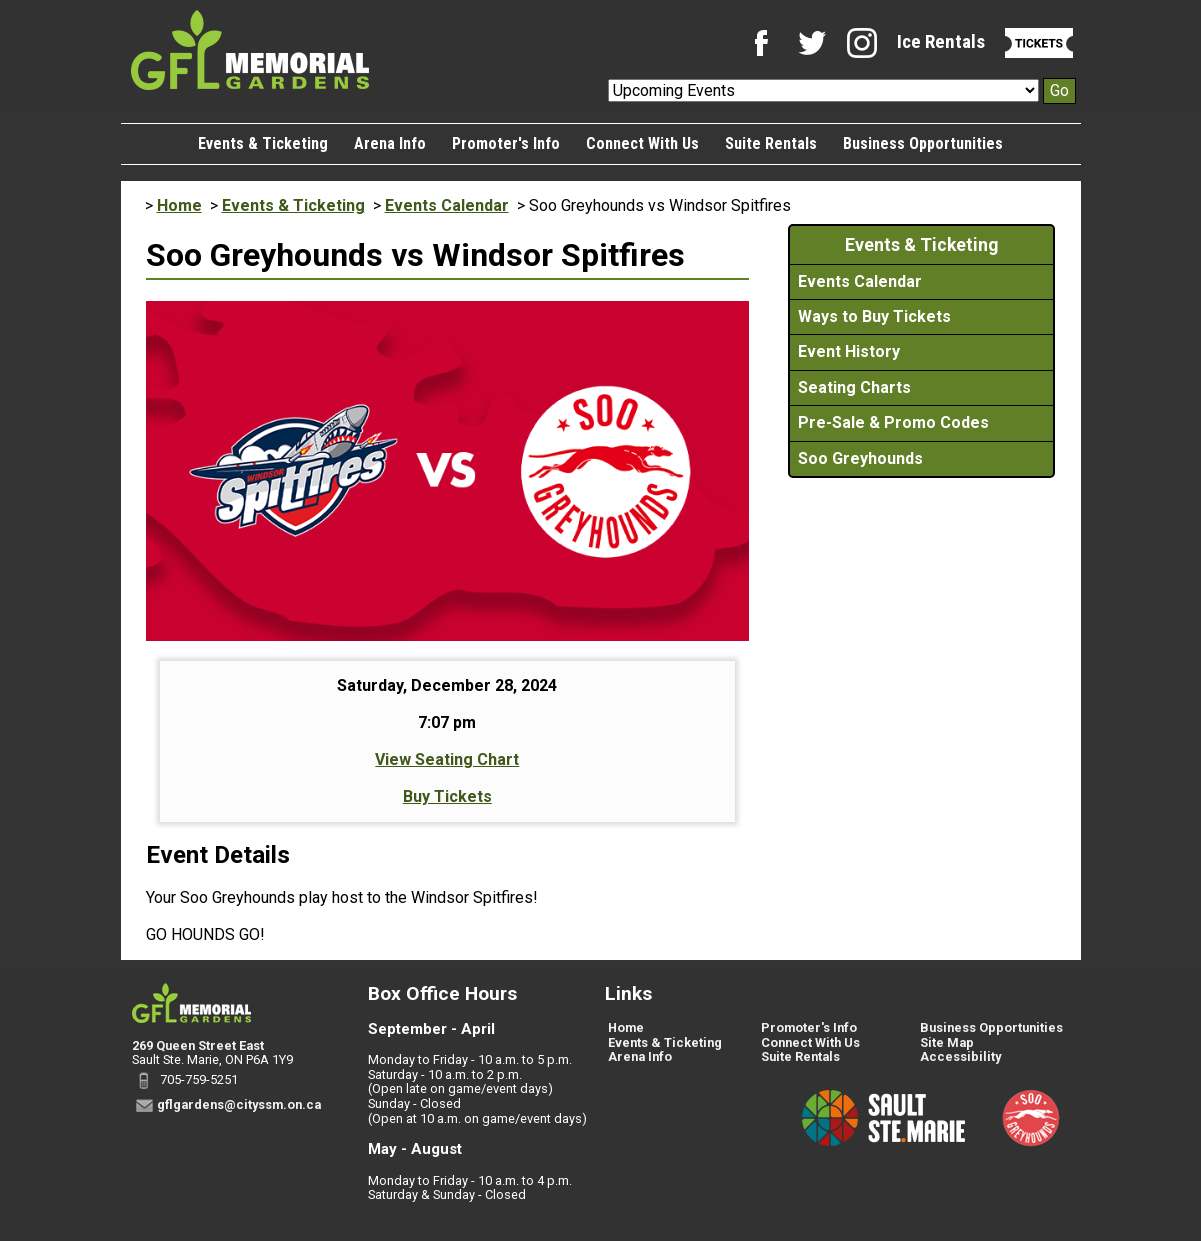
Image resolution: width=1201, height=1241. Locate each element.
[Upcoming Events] (823, 90)
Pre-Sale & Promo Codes (893, 422)
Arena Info (390, 143)
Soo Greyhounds (860, 458)
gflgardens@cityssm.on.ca (239, 1104)
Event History (849, 351)
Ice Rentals (941, 41)
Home (179, 205)
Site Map (947, 1042)
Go (1059, 90)
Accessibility (960, 1056)
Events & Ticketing (263, 143)
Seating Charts (854, 387)
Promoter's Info (506, 143)
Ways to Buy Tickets (874, 316)
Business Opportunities (923, 143)
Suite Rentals (771, 143)
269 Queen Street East (198, 1045)
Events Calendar (447, 205)
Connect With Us (642, 143)
